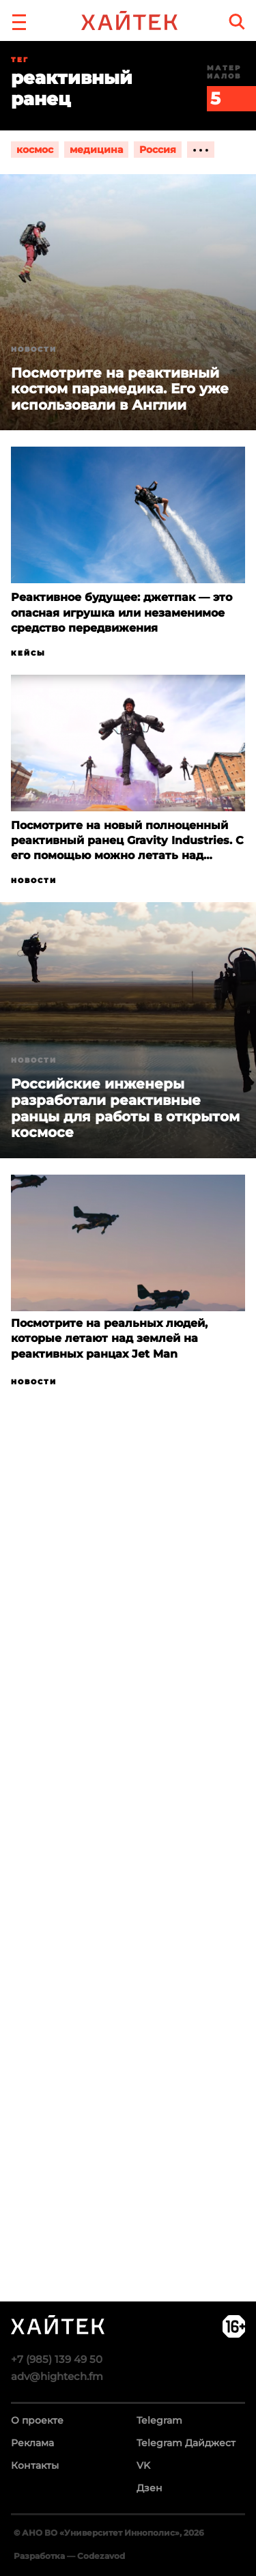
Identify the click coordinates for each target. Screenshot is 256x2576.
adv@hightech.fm (57, 2376)
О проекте (37, 2420)
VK (143, 2465)
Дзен (149, 2488)
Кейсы (28, 653)
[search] (237, 21)
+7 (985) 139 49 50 (56, 2359)
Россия (157, 149)
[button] (19, 20)
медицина (96, 149)
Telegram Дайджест (186, 2443)
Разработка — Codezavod (69, 2556)
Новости (34, 349)
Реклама (32, 2443)
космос (34, 149)
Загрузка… (128, 1905)
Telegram (159, 2420)
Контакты (35, 2465)
